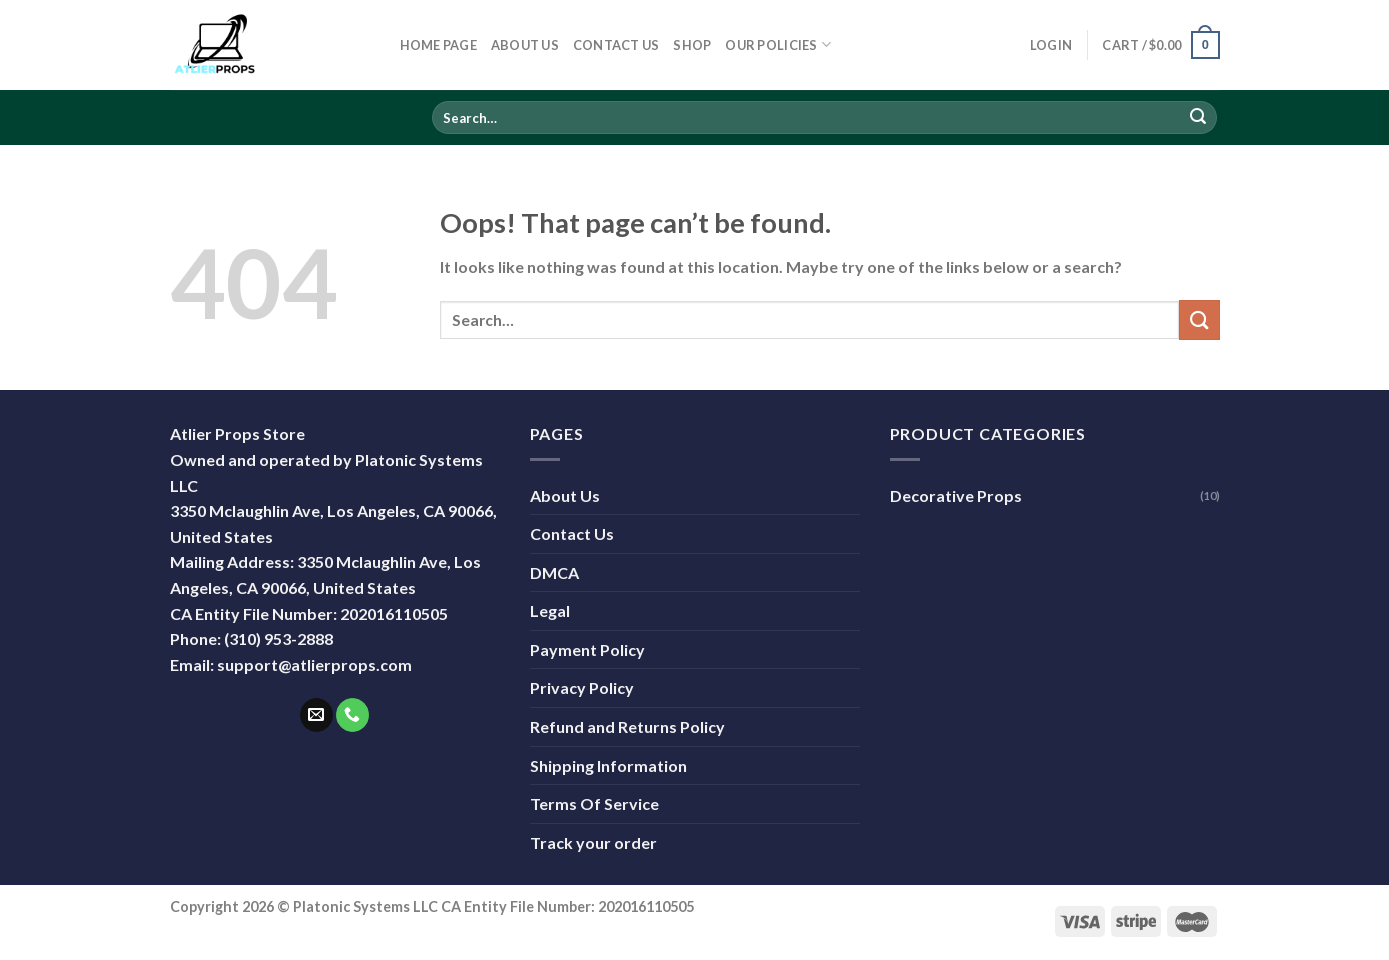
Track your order (593, 842)
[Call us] (352, 715)
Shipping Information (608, 765)
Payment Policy (587, 649)
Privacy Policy (582, 687)
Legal (550, 610)
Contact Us (616, 45)
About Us (525, 45)
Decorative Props (956, 495)
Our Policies (778, 44)
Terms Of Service (594, 803)
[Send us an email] (316, 715)
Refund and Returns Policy (627, 726)
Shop (692, 45)
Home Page (438, 45)
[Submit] (1198, 118)
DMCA (554, 572)
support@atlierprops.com (314, 664)
